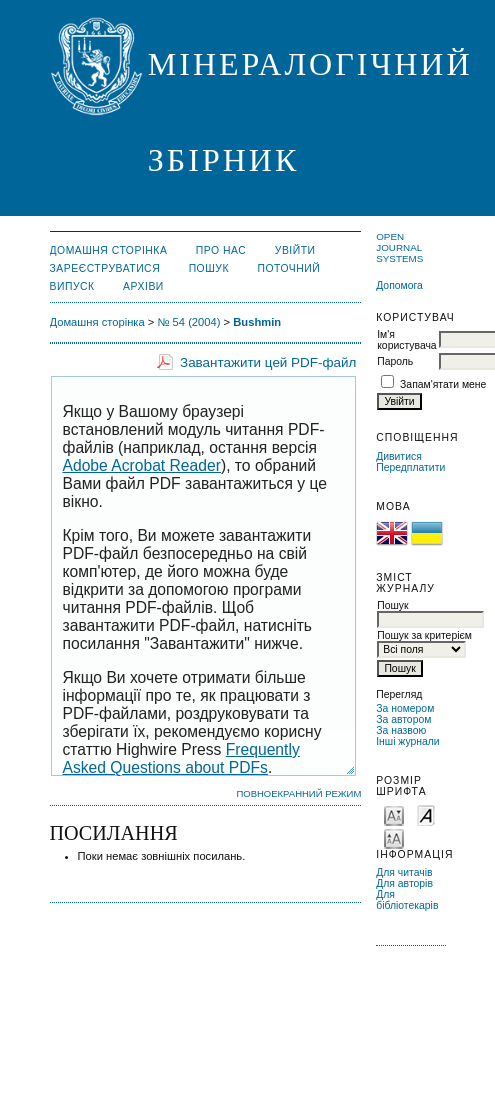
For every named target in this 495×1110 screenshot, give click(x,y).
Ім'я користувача (406, 340)
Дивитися (399, 456)
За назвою (401, 730)
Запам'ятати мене (443, 384)
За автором (403, 719)
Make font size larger (394, 837)
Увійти (295, 250)
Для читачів (404, 872)
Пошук (209, 268)
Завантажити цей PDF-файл (268, 362)
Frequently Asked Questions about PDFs (181, 758)
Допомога (399, 285)
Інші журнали (407, 741)
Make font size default (426, 814)
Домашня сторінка (109, 250)
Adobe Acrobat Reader (142, 465)
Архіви (143, 286)
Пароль (395, 361)
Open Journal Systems (399, 247)
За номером (405, 708)
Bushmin (257, 322)
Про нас (221, 250)
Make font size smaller (394, 814)
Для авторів (404, 883)
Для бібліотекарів (407, 900)
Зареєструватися (105, 268)
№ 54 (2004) (188, 322)
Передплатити (410, 467)
